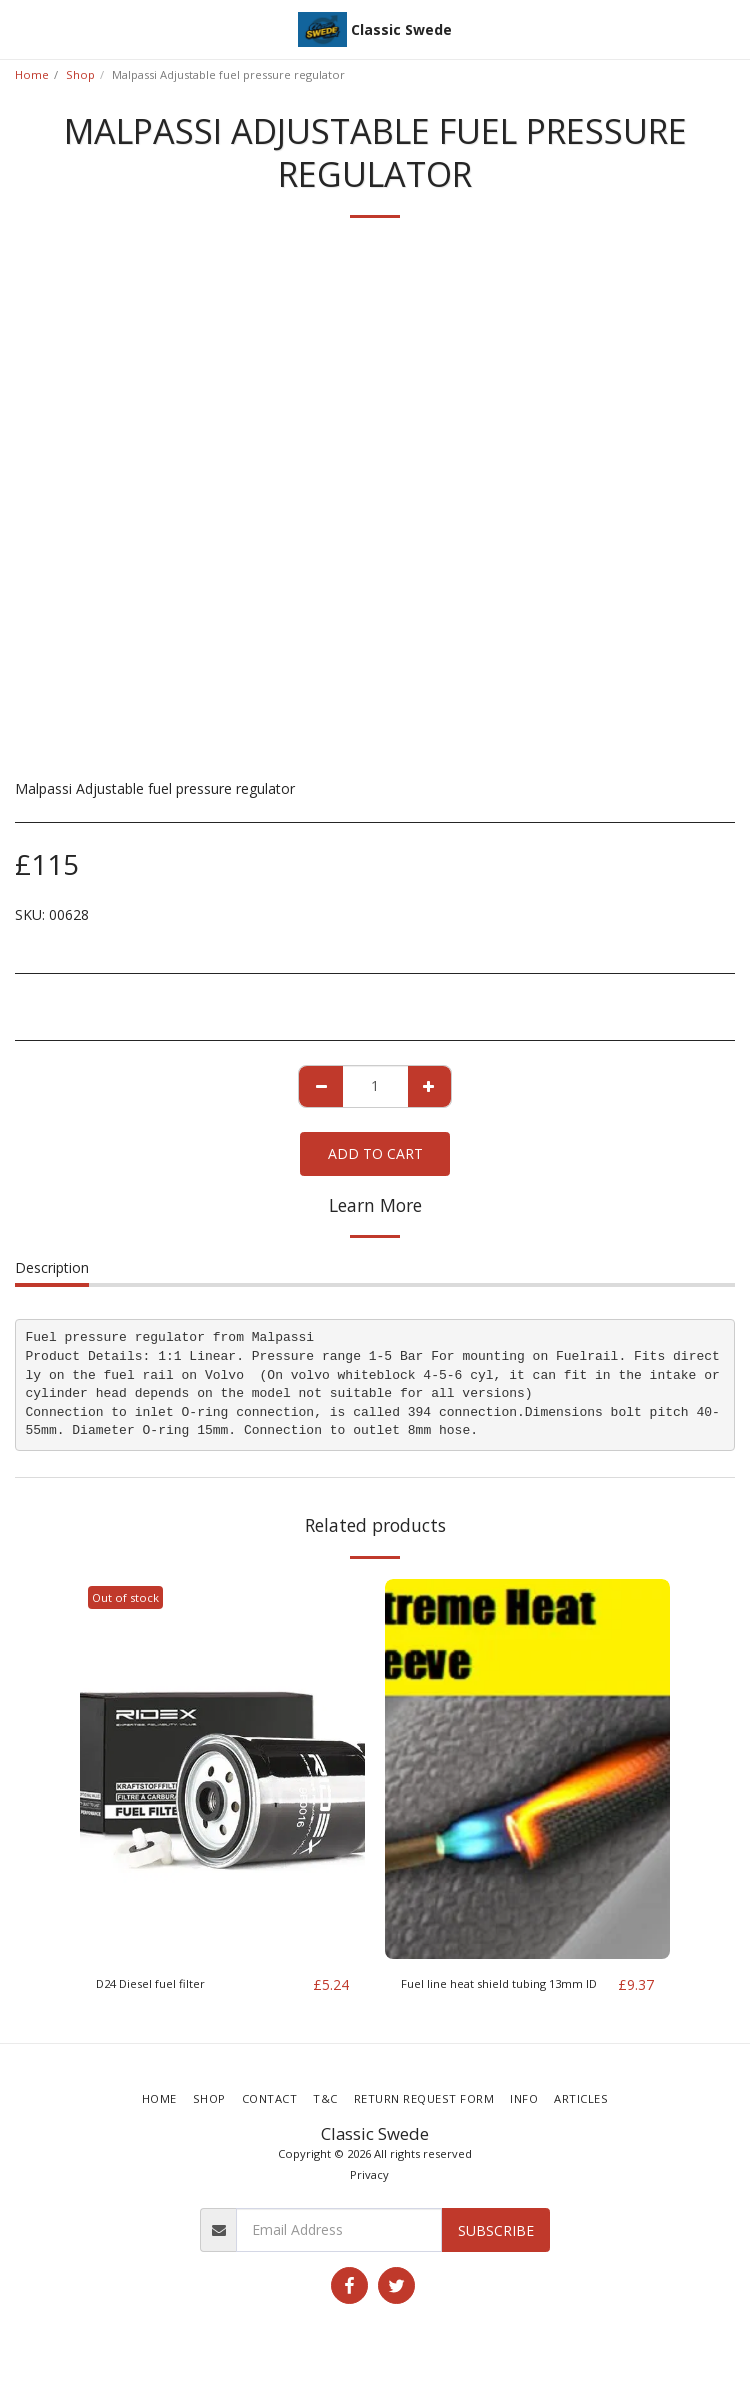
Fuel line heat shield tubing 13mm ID (499, 1983)
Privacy (369, 2174)
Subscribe (496, 2230)
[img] (222, 1769)
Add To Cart (375, 1153)
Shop (80, 74)
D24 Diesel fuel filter (150, 1983)
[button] (22, 28)
